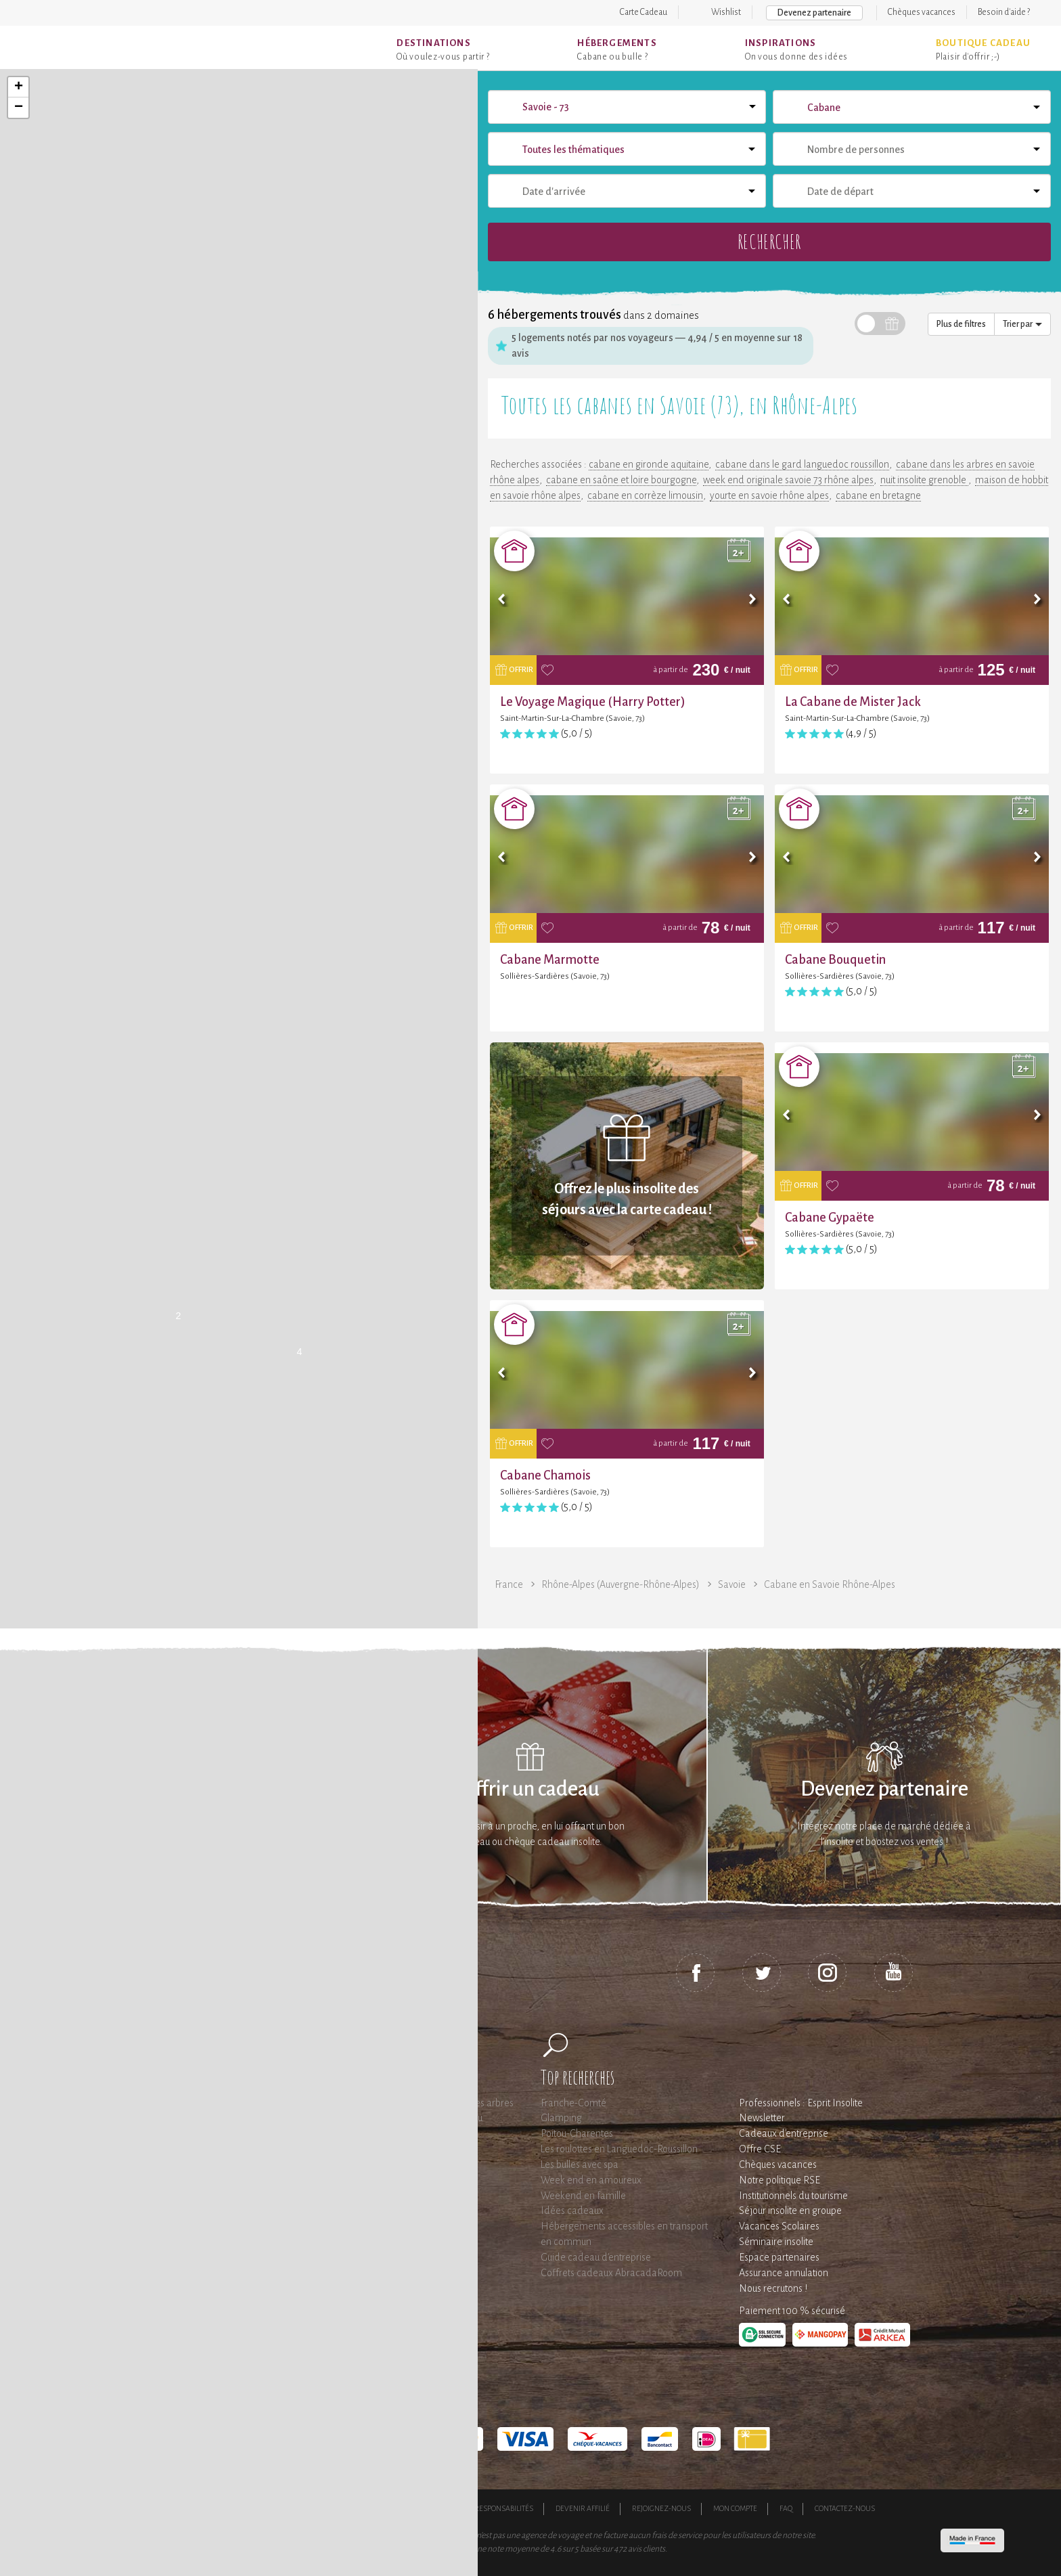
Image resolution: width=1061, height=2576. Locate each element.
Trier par (1022, 324)
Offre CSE (760, 2149)
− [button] (18, 107)
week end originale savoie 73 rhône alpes (788, 479)
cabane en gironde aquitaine (648, 464)
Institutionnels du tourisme (793, 2195)
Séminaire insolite (776, 2241)
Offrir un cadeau (530, 1789)
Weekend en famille (583, 2195)
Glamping (561, 2117)
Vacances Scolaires (779, 2226)
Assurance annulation (783, 2272)
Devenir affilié (583, 2508)
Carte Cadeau (643, 12)
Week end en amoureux (591, 2180)
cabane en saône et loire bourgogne (621, 479)
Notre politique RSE (779, 2180)
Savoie (732, 1584)
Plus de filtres (961, 324)
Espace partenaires (779, 2257)
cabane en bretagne (878, 495)
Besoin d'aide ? (1004, 12)
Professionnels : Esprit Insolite (801, 2102)
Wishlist (726, 12)
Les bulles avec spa (579, 2164)
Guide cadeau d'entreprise (596, 2257)
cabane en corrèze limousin (645, 495)
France (509, 1584)
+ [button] (18, 87)
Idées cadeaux (572, 2210)
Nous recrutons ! (773, 2288)
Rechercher (769, 241)
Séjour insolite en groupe (790, 2210)
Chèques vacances (921, 12)
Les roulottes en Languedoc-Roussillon (619, 2149)
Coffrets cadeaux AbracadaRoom (611, 2272)
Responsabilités (503, 2508)
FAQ (786, 2508)
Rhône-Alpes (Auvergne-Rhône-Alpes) (620, 1584)
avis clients (646, 2549)
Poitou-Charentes (577, 2133)
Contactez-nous (845, 2508)
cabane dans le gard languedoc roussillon (802, 464)
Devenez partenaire (814, 13)
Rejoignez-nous (661, 2508)
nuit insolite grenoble (924, 479)
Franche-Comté (573, 2102)
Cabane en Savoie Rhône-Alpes (829, 1584)
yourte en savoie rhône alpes (769, 495)
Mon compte (735, 2508)
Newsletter (762, 2117)
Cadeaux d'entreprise (783, 2133)
